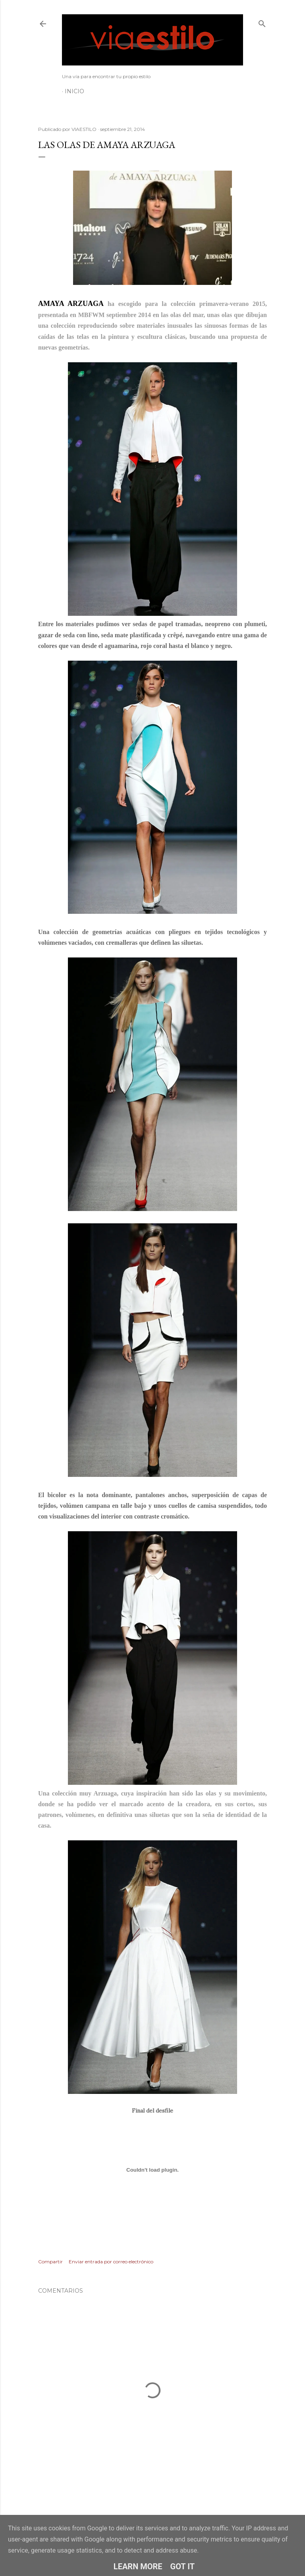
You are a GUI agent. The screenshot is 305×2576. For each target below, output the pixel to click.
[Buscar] (262, 22)
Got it (182, 2566)
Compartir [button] (50, 2262)
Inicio (74, 91)
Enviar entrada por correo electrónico (111, 2262)
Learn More (138, 2566)
